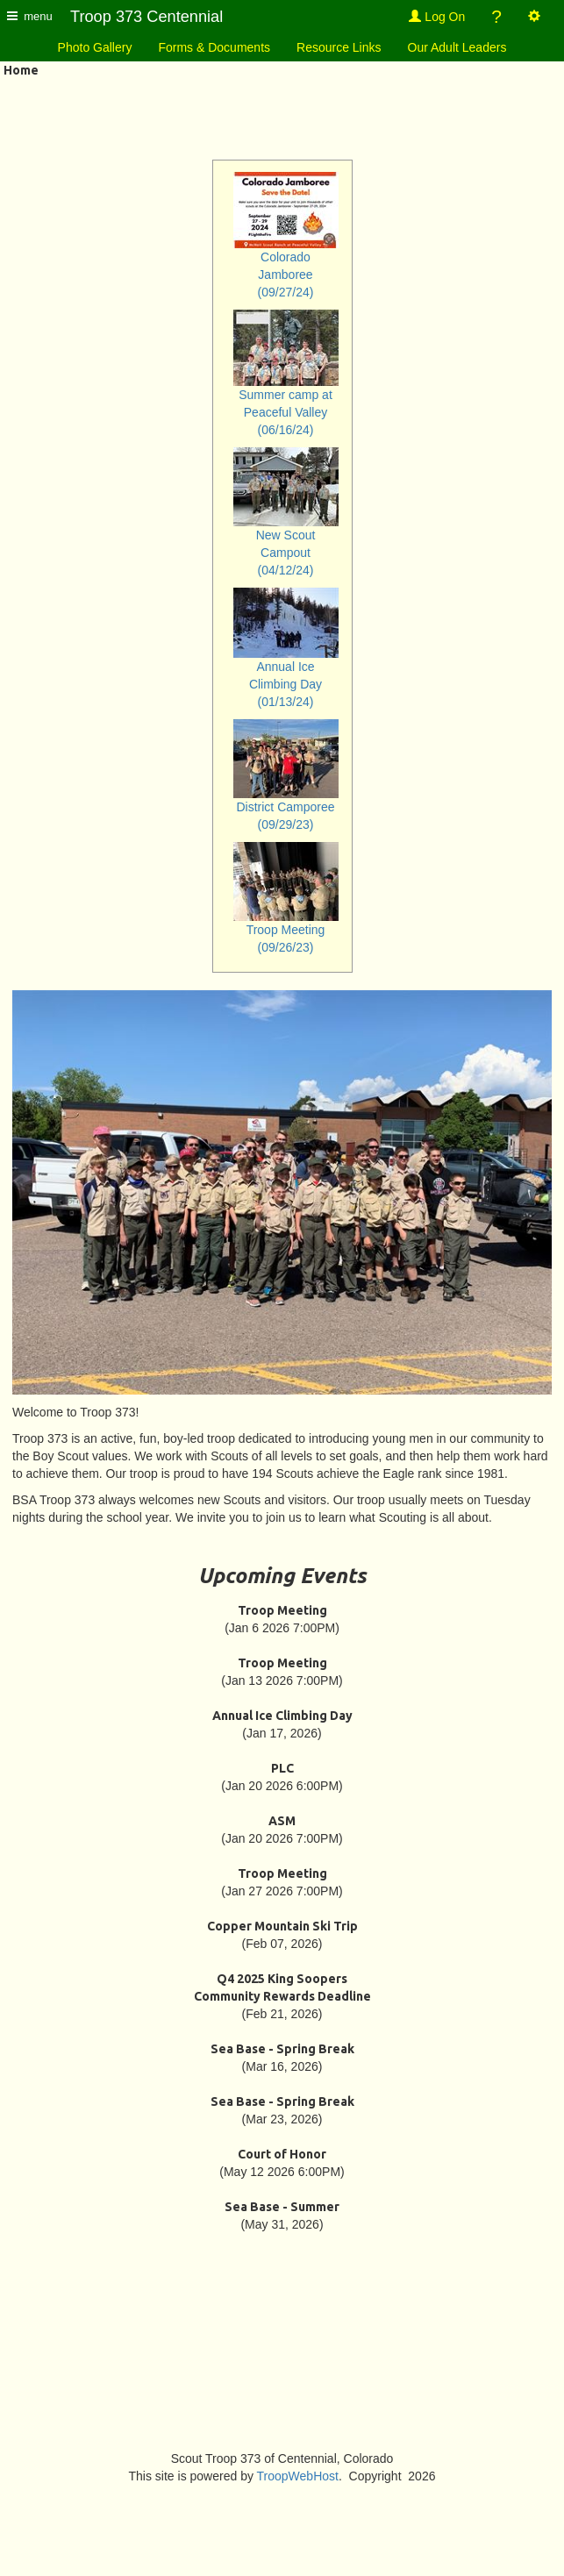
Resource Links (339, 47)
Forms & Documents (214, 47)
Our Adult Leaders (457, 47)
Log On (437, 17)
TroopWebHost (298, 2476)
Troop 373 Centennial (146, 16)
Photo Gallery (95, 47)
